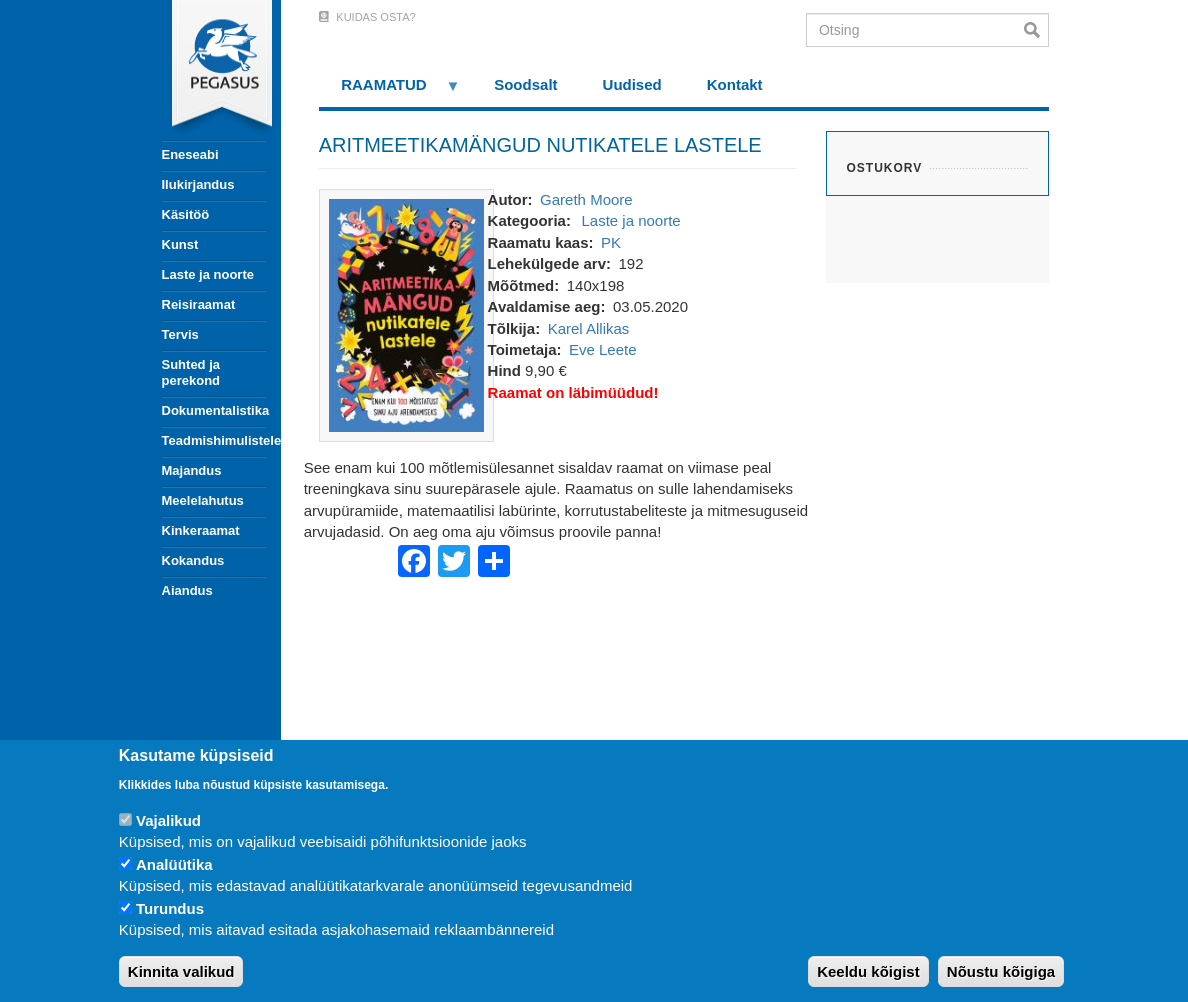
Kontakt (735, 84)
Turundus (170, 908)
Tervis (180, 334)
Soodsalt (525, 84)
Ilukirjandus (198, 184)
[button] (406, 313)
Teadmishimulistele (214, 440)
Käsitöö (186, 214)
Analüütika (174, 864)
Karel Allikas (589, 328)
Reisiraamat (199, 304)
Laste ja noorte (208, 274)
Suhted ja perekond (191, 372)
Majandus (192, 470)
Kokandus (193, 560)
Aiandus (187, 590)
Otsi (1036, 30)
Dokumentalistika (214, 410)
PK (611, 242)
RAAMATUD (390, 91)
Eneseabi (190, 154)
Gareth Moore (586, 199)
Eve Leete (603, 349)
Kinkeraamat (201, 530)
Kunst (180, 244)
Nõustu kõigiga (1001, 971)
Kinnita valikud (181, 971)
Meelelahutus (203, 500)
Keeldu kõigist (868, 971)
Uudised (632, 84)
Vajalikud (168, 820)
